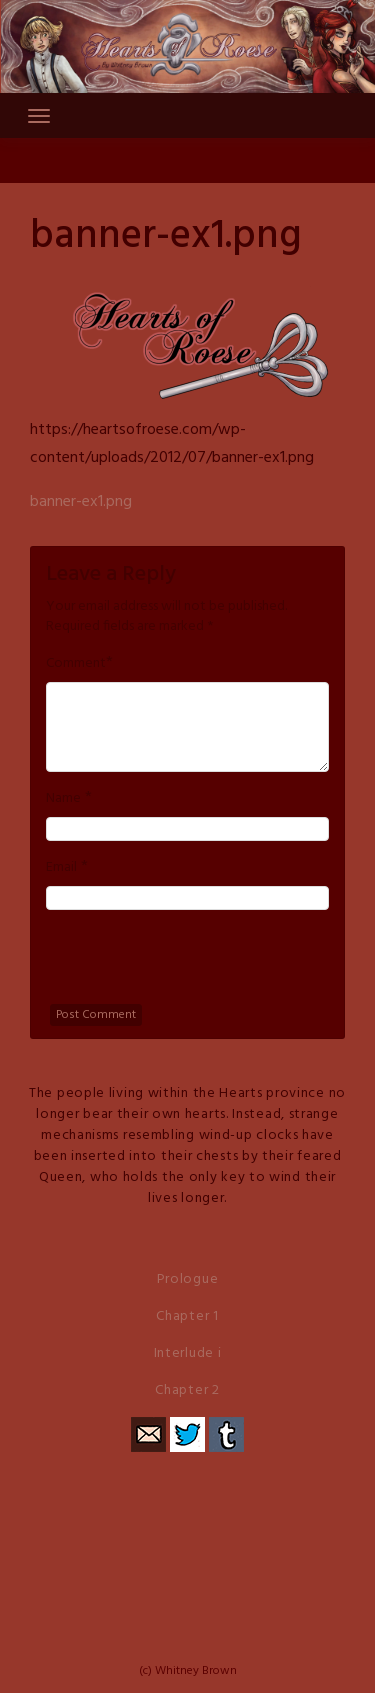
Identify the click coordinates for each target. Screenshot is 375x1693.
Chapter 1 (187, 1316)
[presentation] (198, 965)
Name (63, 799)
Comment (76, 664)
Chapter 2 (187, 1390)
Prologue (188, 1279)
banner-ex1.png (81, 502)
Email (61, 868)
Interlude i (188, 1353)
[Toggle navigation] (39, 116)
